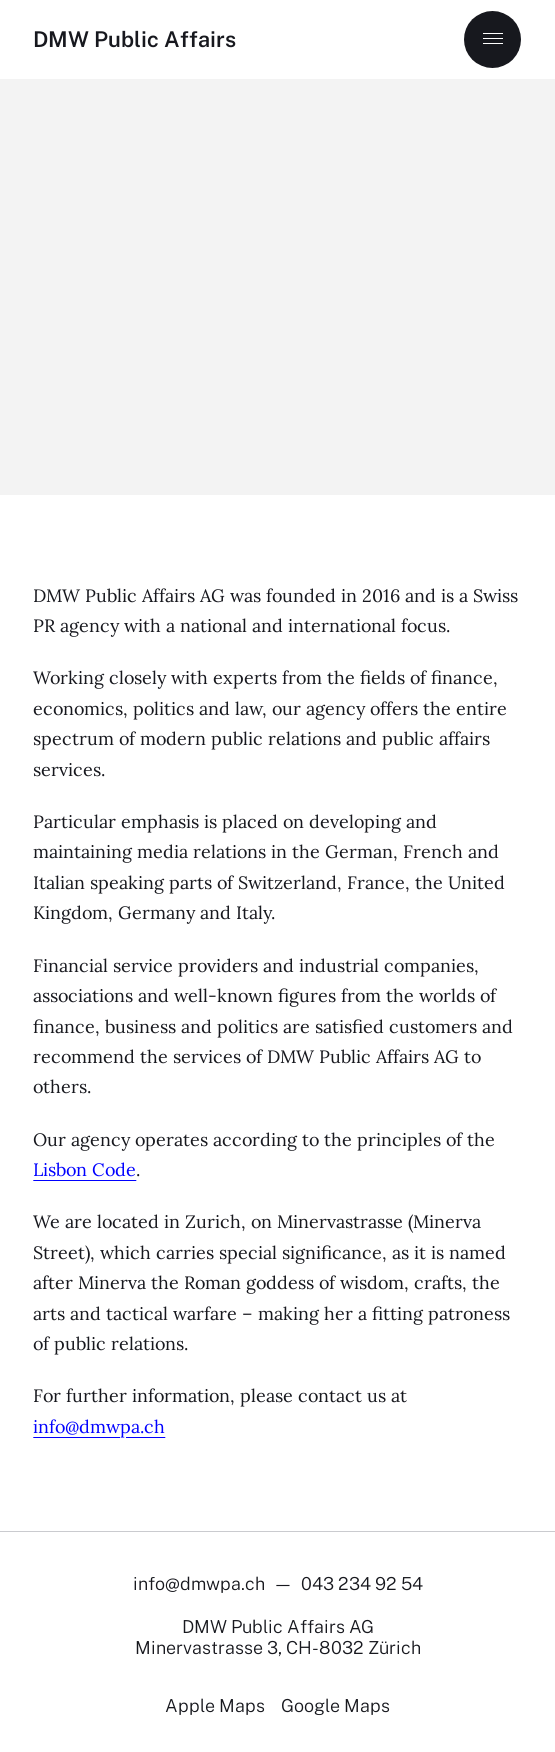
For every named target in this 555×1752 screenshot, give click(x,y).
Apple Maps (215, 1705)
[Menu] (492, 39)
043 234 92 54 (362, 1583)
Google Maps (335, 1705)
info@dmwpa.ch (99, 1426)
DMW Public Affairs (134, 39)
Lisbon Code (84, 1169)
